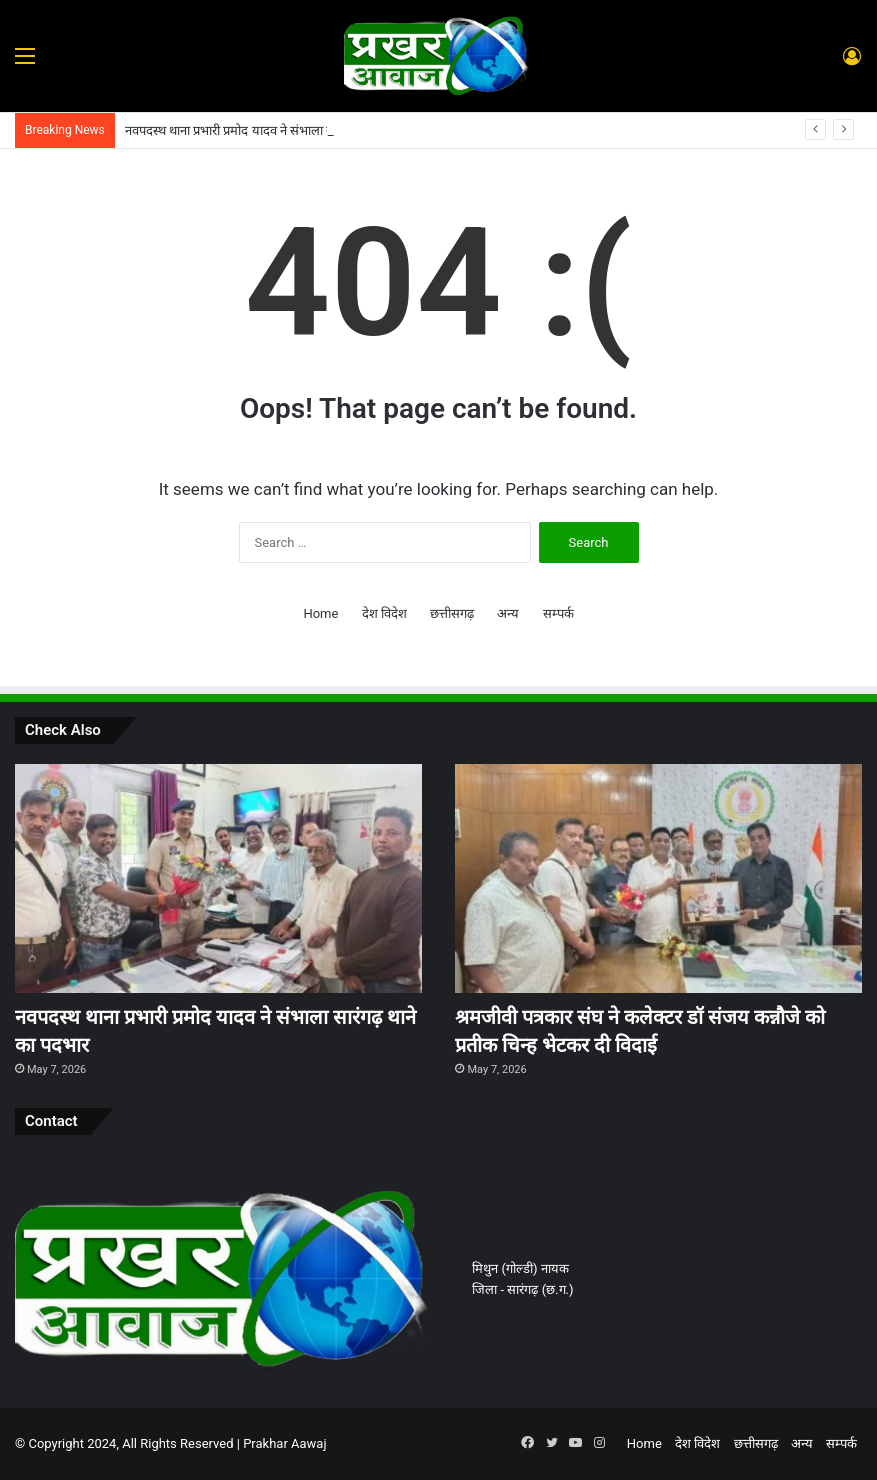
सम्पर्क (558, 613)
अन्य (508, 613)
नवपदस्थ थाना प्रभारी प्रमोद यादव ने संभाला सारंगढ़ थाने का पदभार (277, 130)
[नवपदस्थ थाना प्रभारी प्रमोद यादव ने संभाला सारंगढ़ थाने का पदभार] (218, 878)
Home (320, 613)
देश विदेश (384, 613)
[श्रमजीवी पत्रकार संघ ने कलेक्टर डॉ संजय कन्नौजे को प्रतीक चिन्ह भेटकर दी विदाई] (658, 878)
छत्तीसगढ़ (452, 613)
